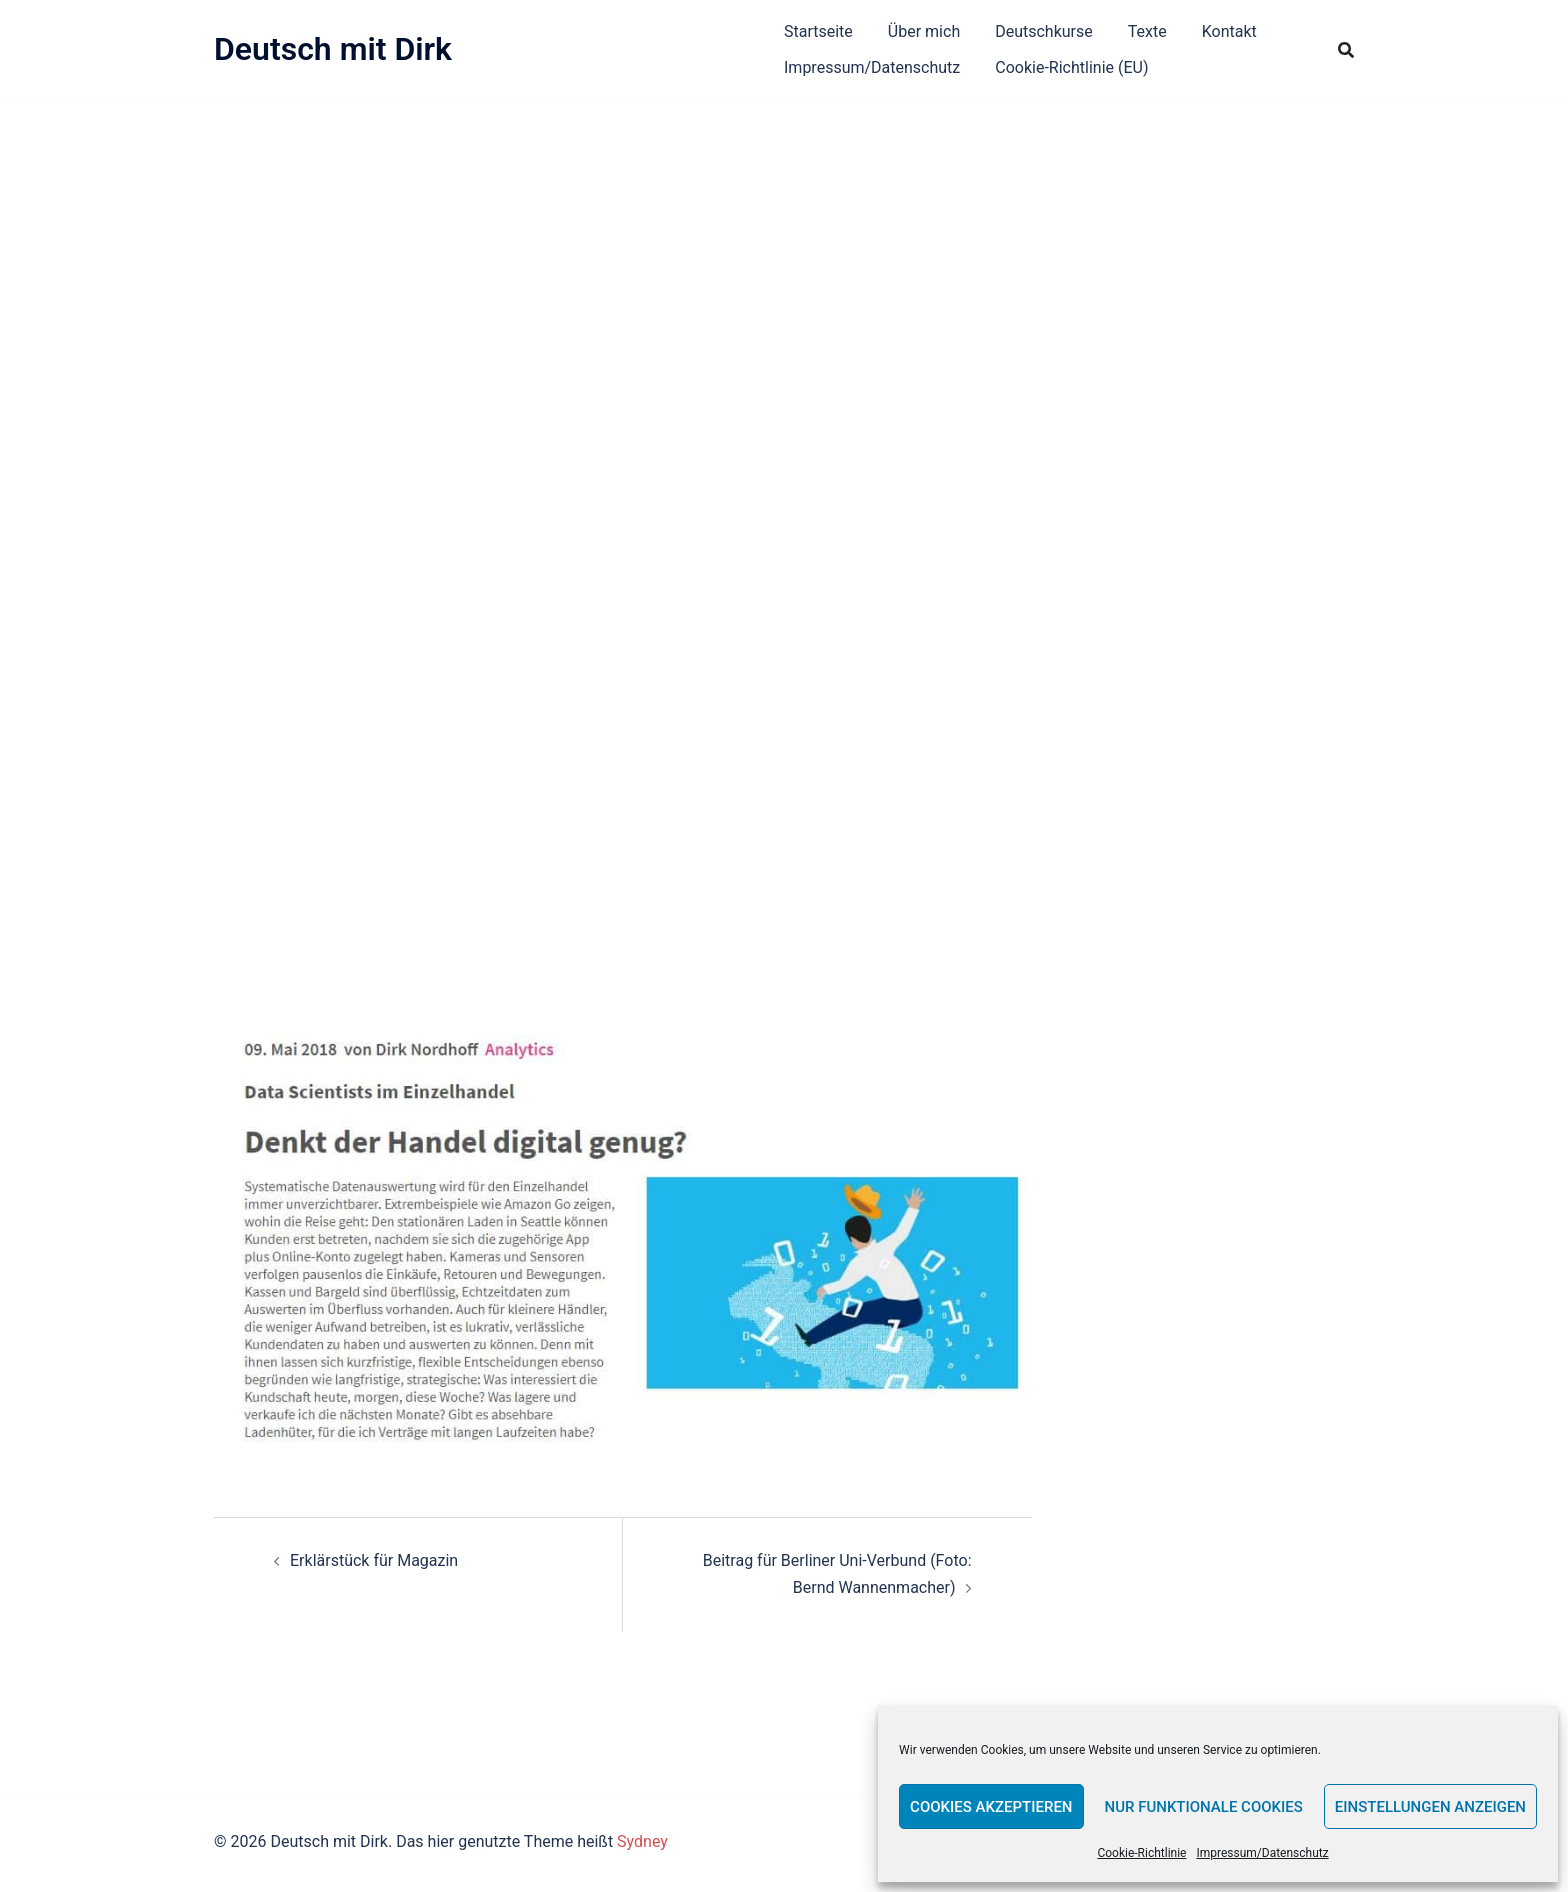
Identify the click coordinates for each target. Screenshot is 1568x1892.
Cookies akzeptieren (991, 1807)
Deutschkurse (1044, 31)
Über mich (924, 31)
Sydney (642, 1841)
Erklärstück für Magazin (374, 1560)
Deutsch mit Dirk (333, 49)
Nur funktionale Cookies (1204, 1807)
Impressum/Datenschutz (1262, 1853)
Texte (1147, 31)
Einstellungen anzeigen (1430, 1807)
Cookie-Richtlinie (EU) (1071, 67)
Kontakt (1229, 31)
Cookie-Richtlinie (1141, 1853)
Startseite (818, 31)
